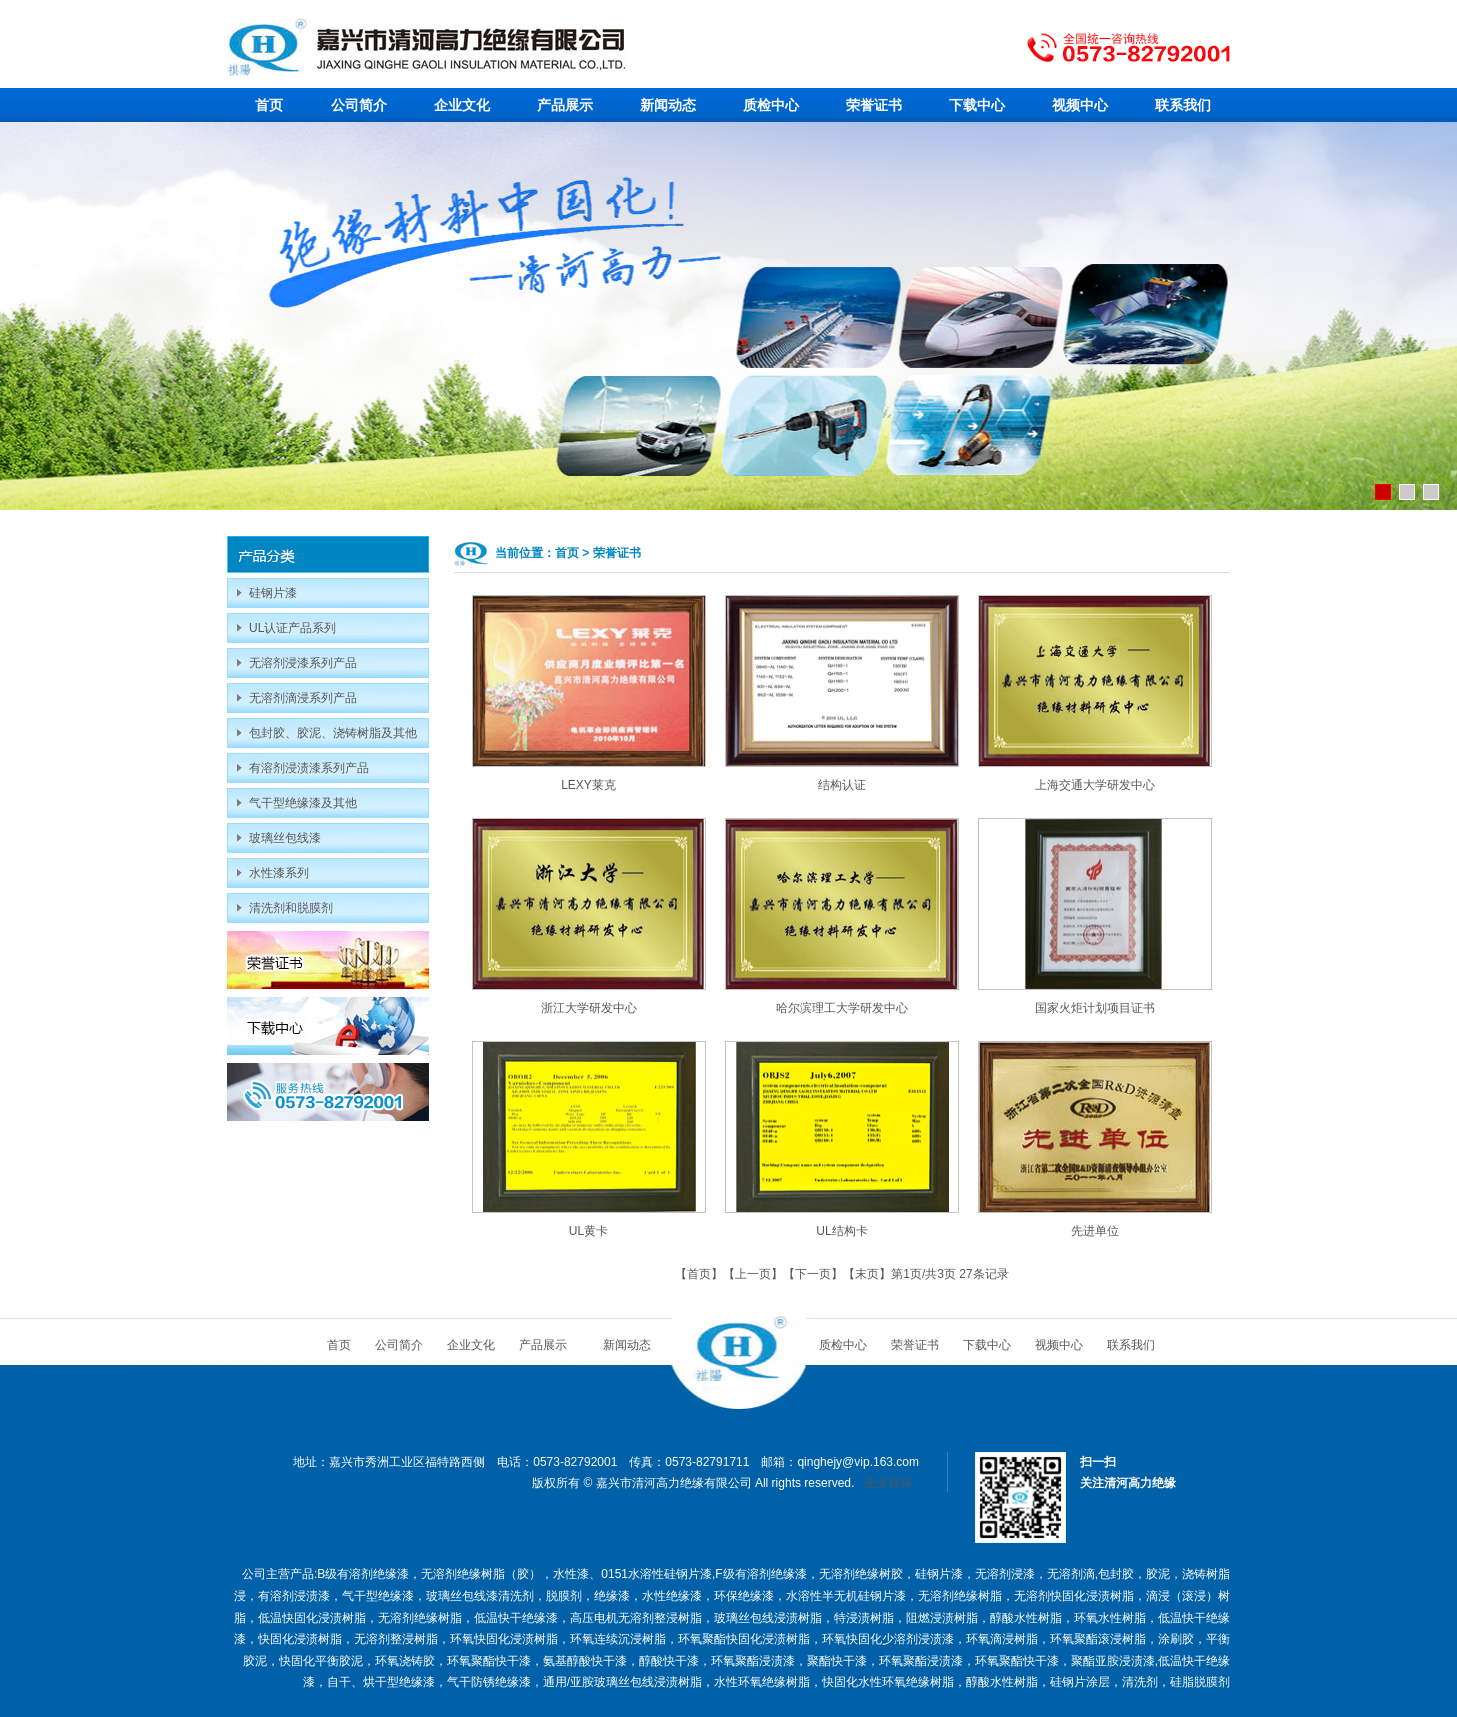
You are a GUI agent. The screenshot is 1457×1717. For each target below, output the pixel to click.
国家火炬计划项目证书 (1095, 1008)
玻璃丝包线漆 (285, 838)
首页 (269, 105)
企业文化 (462, 105)
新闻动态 (668, 105)
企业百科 (888, 1483)
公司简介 (359, 105)
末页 (867, 1274)
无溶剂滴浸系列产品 (303, 698)
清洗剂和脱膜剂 (291, 908)
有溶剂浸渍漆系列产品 (309, 768)
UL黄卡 (588, 1231)
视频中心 (1080, 105)
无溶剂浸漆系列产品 (303, 663)
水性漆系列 (279, 873)
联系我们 (1183, 105)
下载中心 (977, 105)
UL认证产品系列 (292, 628)
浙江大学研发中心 (589, 1008)
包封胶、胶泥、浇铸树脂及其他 (333, 733)
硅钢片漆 (273, 593)
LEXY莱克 (588, 785)
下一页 (813, 1274)
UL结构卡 (841, 1231)
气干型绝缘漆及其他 (303, 803)
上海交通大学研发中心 (1095, 785)
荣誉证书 (874, 105)
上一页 (753, 1274)
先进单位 (1095, 1231)
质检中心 (771, 105)
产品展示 (565, 105)
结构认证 (842, 785)
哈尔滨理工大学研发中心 (842, 1008)
